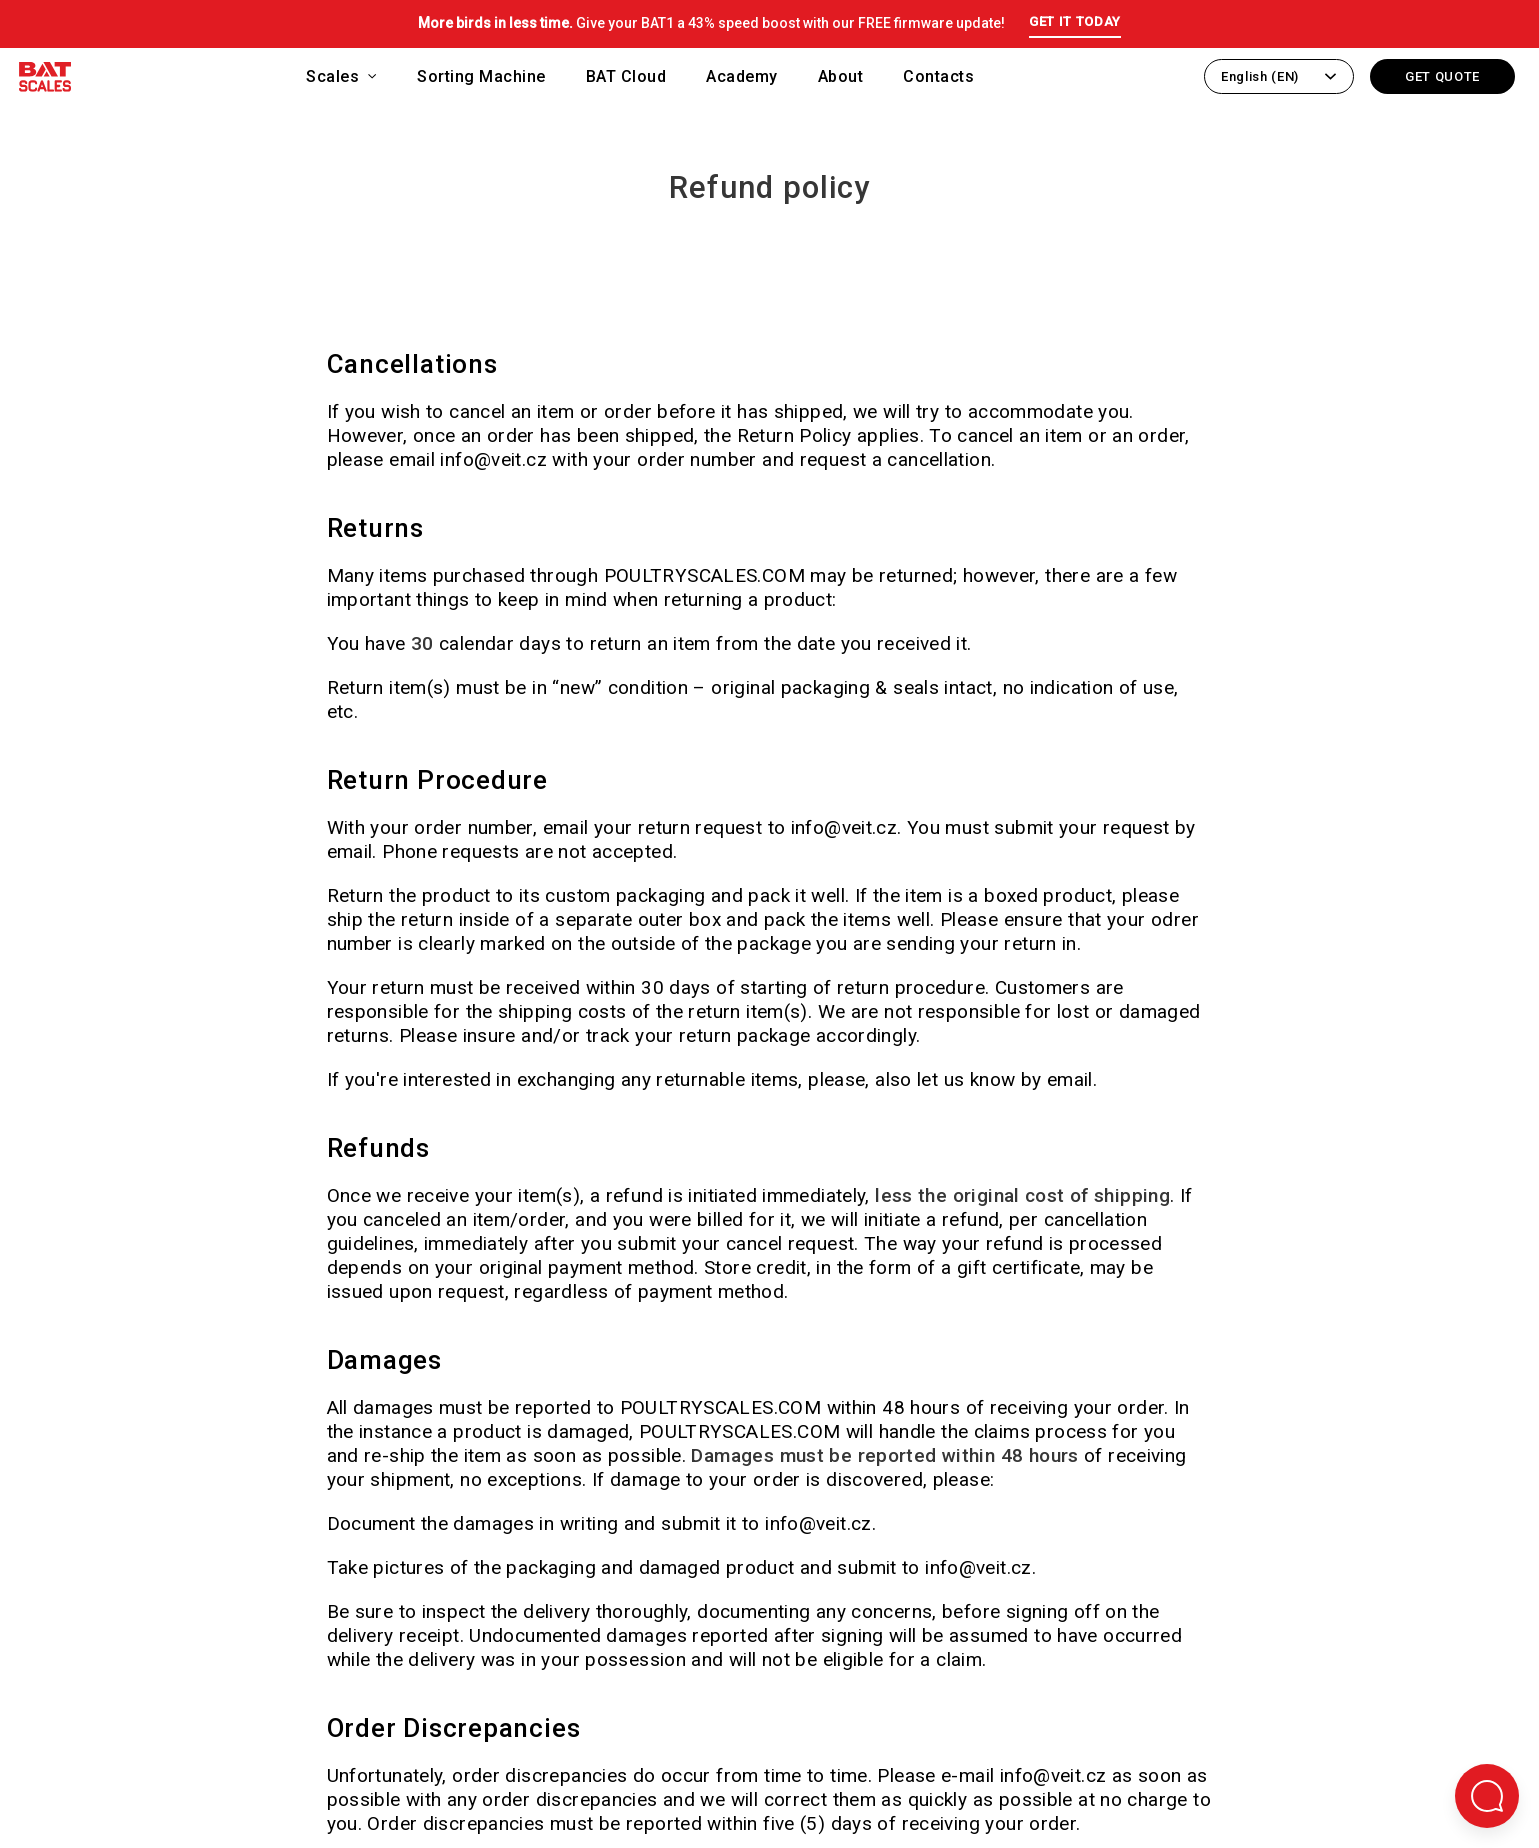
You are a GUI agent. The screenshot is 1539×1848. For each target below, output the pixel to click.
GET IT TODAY (1075, 21)
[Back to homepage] (45, 80)
